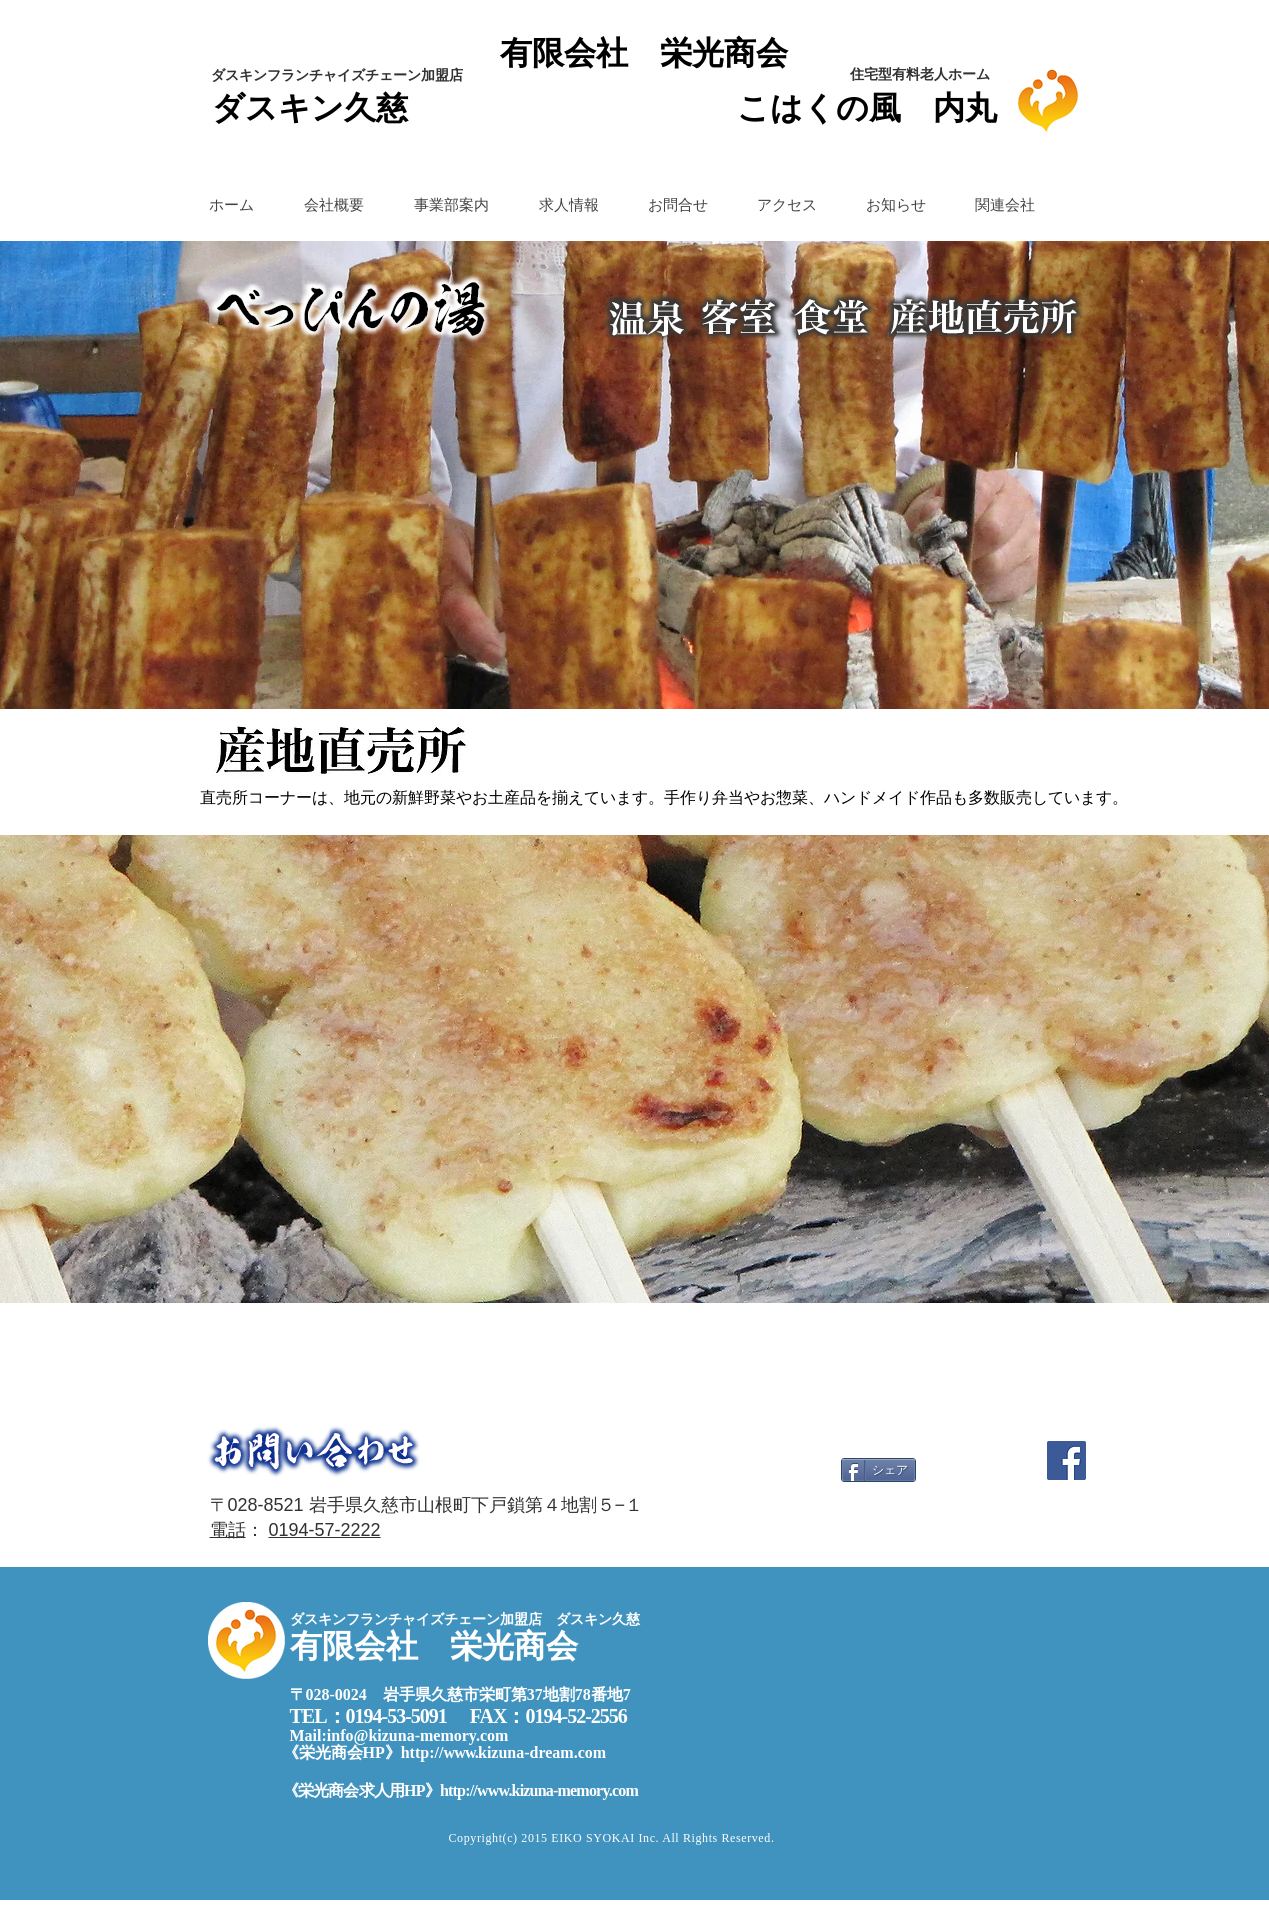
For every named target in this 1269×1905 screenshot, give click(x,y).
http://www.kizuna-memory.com (539, 1790)
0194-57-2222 (325, 1530)
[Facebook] (1066, 1460)
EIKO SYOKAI (594, 1838)
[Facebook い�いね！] (966, 1518)
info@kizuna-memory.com (418, 1735)
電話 (228, 1530)
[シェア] (878, 1470)
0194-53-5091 (396, 1716)
